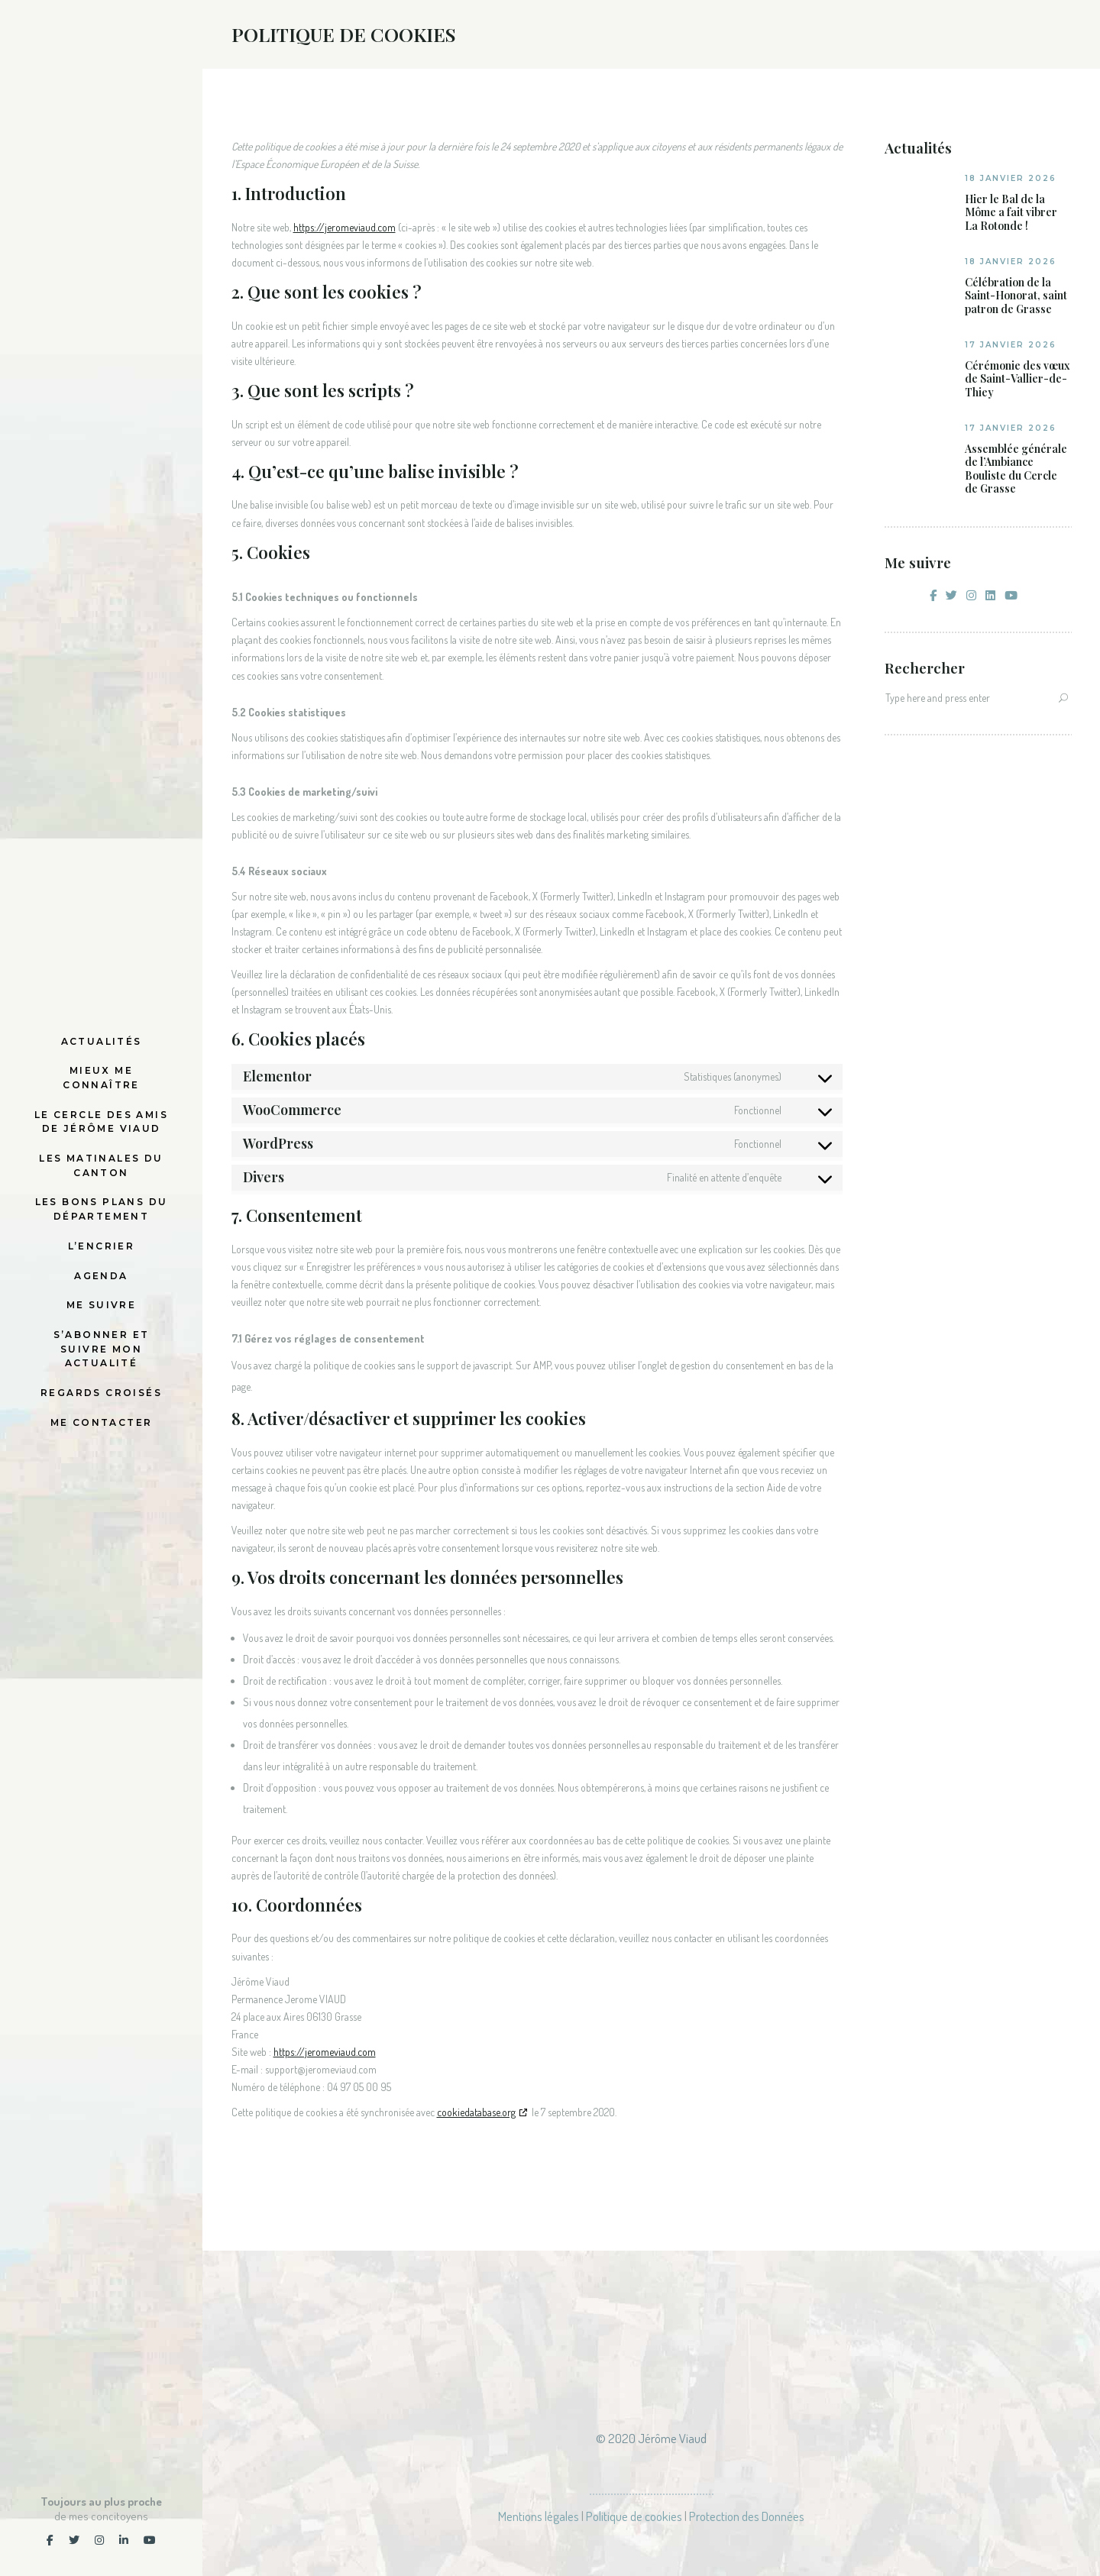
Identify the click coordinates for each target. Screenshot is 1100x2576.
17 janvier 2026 (1010, 345)
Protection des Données (746, 2516)
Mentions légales (538, 2516)
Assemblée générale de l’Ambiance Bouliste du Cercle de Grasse (1016, 469)
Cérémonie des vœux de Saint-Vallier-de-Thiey (1017, 379)
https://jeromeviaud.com (344, 227)
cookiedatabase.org (476, 2112)
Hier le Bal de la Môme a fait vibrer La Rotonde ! (1011, 212)
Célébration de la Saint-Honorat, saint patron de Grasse (1016, 296)
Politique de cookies (634, 2516)
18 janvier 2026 (1010, 178)
